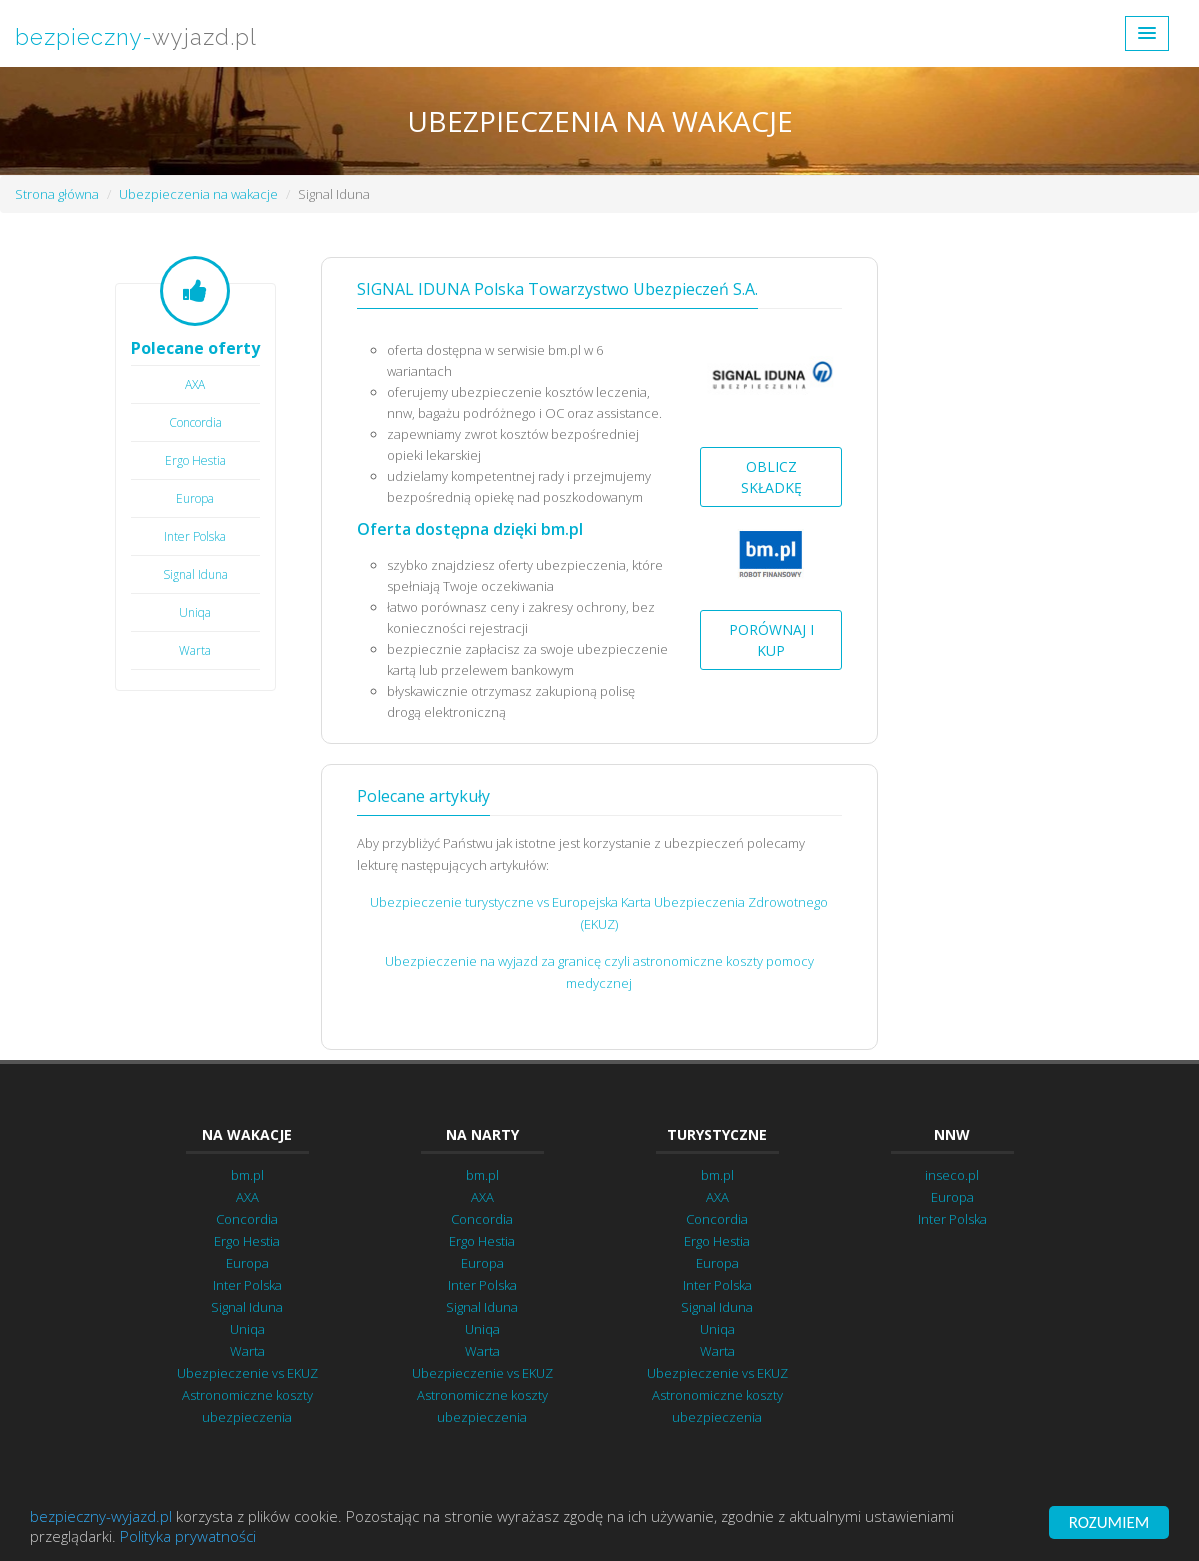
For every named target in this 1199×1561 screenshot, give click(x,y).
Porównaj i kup (771, 640)
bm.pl (247, 1175)
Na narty (482, 1134)
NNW (952, 1134)
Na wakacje (247, 1134)
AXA (195, 384)
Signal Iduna (195, 574)
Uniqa (195, 612)
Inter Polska (195, 536)
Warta (195, 650)
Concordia (195, 422)
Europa (195, 498)
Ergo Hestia (195, 460)
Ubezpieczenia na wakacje (198, 194)
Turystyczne (717, 1134)
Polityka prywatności (188, 1537)
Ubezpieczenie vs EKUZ (247, 1373)
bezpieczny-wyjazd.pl (101, 1517)
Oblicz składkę (771, 477)
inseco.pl (952, 1175)
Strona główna (57, 194)
